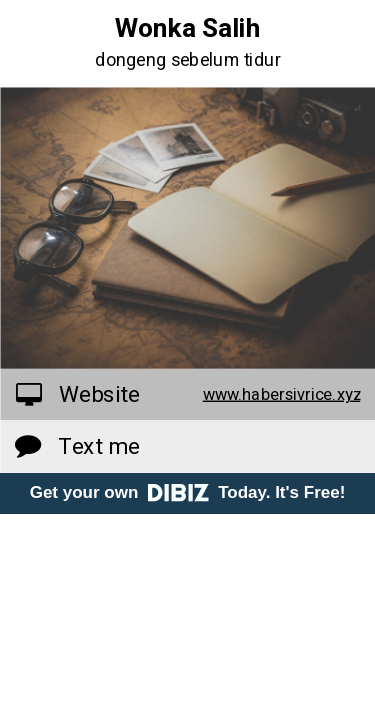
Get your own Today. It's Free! (188, 492)
